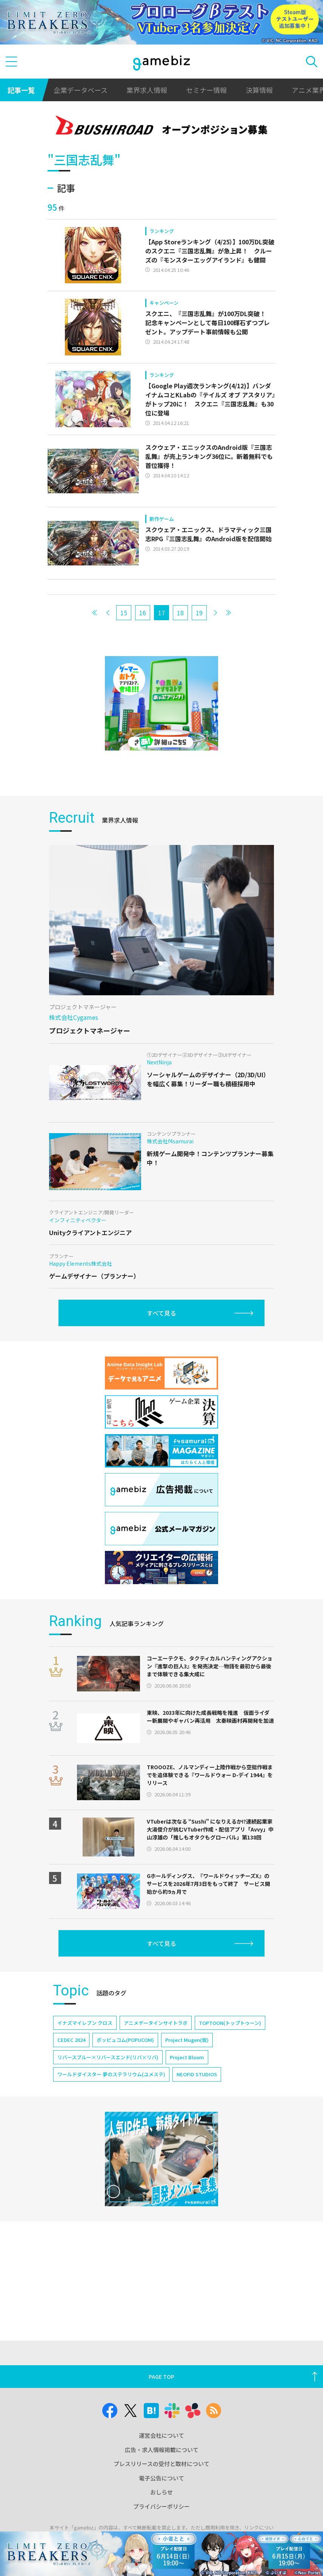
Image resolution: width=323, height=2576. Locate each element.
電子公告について (161, 2478)
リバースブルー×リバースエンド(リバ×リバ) (107, 2057)
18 (180, 612)
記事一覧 (21, 90)
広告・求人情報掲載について (161, 2450)
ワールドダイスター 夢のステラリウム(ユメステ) (111, 2074)
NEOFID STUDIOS (197, 2074)
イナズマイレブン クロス (84, 2022)
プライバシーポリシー (161, 2506)
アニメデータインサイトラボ (156, 2022)
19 (199, 612)
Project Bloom (187, 2057)
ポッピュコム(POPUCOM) (125, 2039)
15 (123, 612)
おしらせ (161, 2492)
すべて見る (161, 1312)
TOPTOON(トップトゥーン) (230, 2022)
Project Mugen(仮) (187, 2039)
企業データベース (81, 90)
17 (161, 612)
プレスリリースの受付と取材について (161, 2464)
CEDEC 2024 (71, 2039)
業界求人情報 (146, 90)
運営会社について (161, 2435)
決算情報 (259, 90)
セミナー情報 (206, 90)
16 (142, 612)
